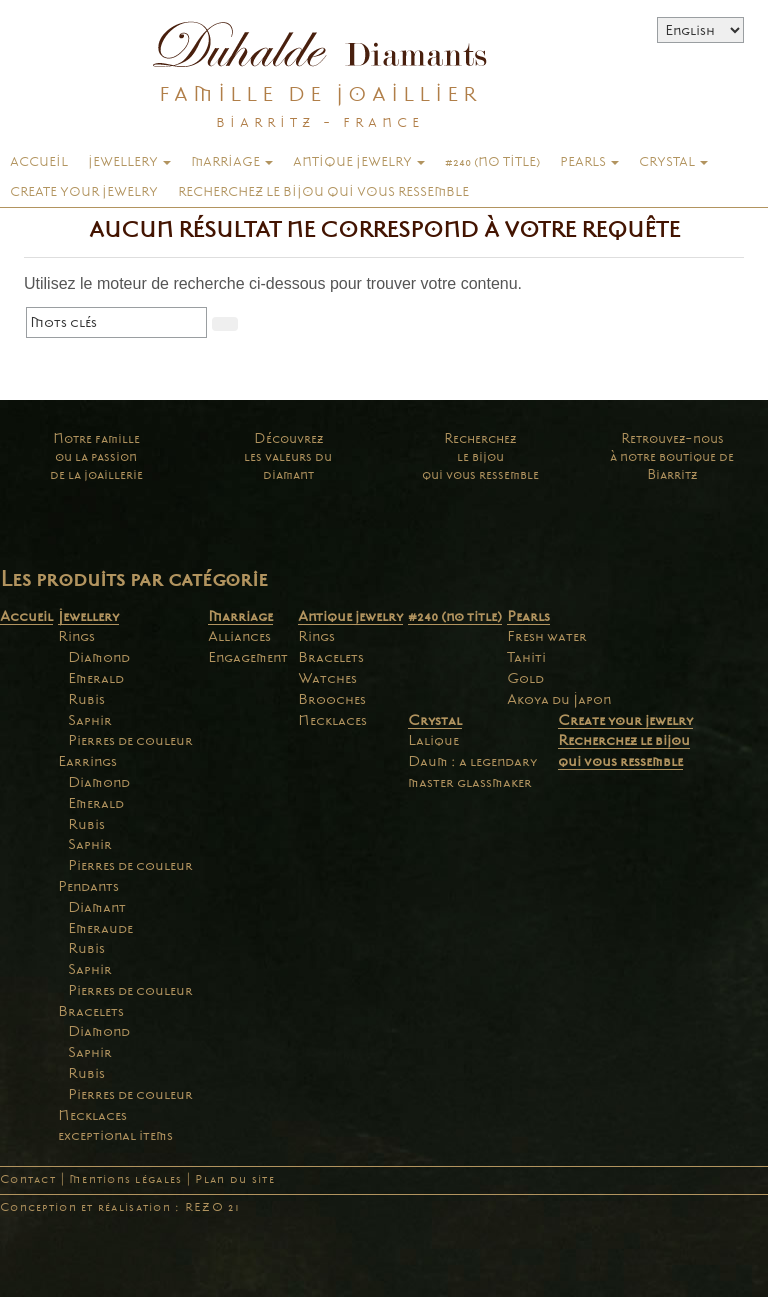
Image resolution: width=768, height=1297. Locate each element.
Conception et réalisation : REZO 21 (120, 1207)
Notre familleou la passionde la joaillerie (96, 456)
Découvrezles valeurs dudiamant (288, 456)
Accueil (39, 162)
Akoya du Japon (559, 699)
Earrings (87, 761)
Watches (327, 678)
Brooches (332, 699)
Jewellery (129, 162)
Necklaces (92, 1115)
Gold (525, 678)
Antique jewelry (359, 162)
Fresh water (547, 636)
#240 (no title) (492, 162)
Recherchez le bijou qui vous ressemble (323, 192)
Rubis (86, 699)
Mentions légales (125, 1179)
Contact (28, 1179)
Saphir (90, 720)
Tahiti (526, 657)
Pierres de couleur (130, 740)
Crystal (673, 162)
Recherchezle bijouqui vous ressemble (480, 456)
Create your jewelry (84, 192)
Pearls (589, 162)
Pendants (88, 886)
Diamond (99, 657)
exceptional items (115, 1135)
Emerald (96, 678)
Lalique (433, 740)
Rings (76, 636)
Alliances (239, 636)
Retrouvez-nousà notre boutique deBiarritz (672, 456)
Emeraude (100, 928)
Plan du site (234, 1179)
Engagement (248, 657)
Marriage (232, 162)
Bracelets (91, 1011)
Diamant (97, 907)
